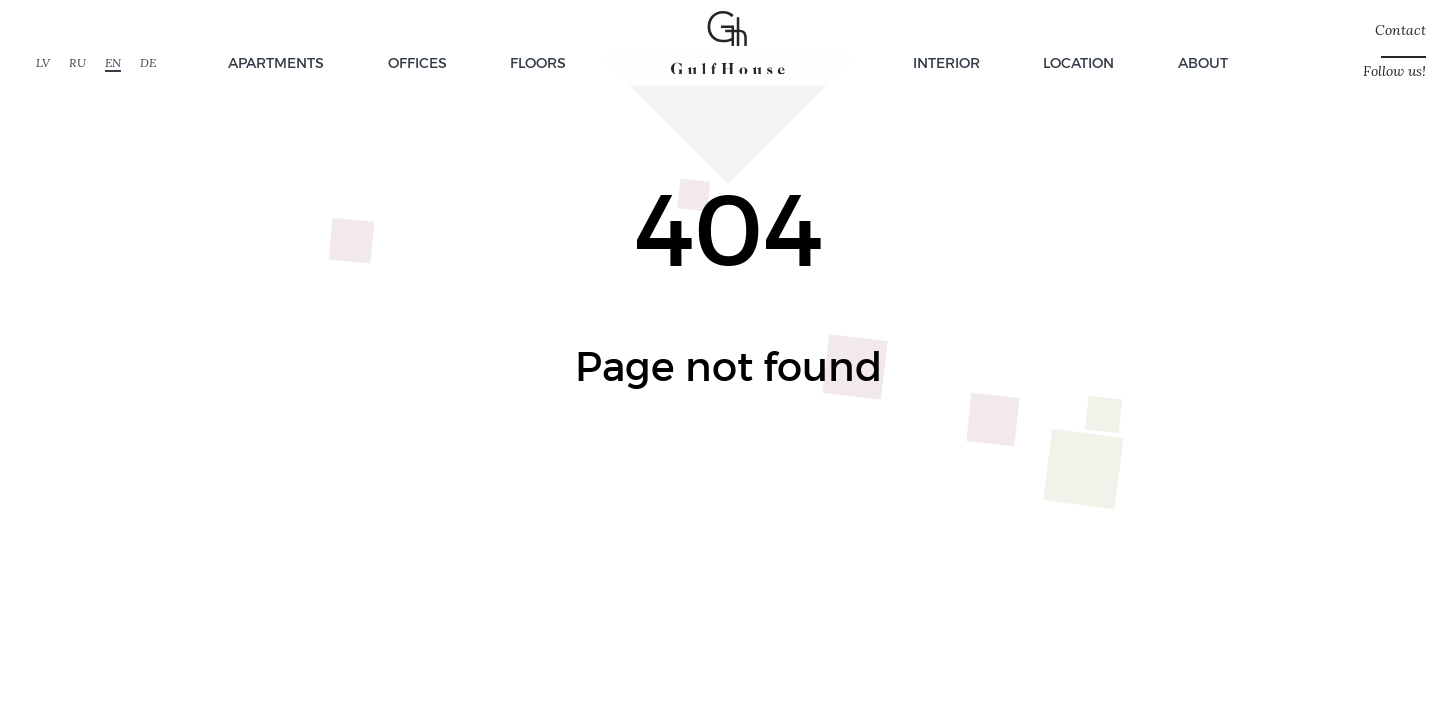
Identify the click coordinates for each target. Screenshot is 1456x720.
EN (113, 62)
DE (148, 62)
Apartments (276, 62)
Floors (538, 62)
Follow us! (1394, 71)
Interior (946, 62)
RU (77, 62)
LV (43, 62)
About (1203, 62)
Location (1078, 62)
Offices (417, 62)
